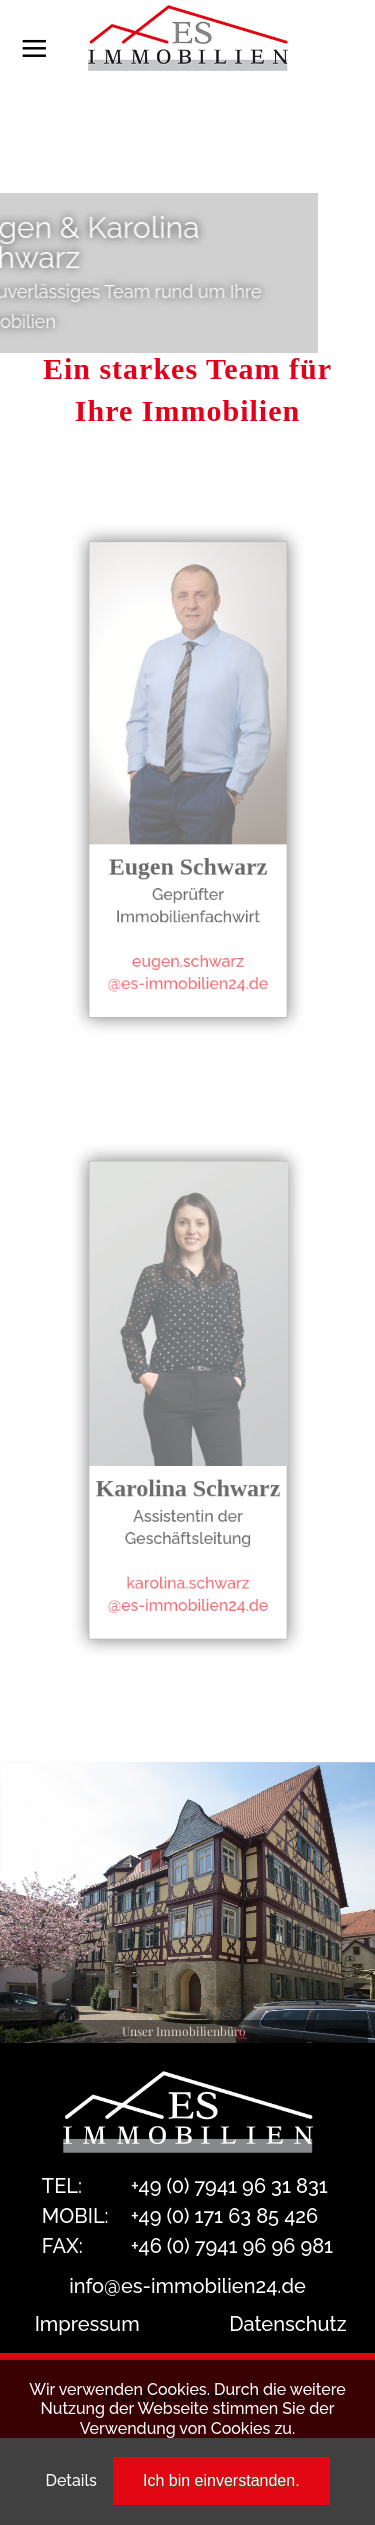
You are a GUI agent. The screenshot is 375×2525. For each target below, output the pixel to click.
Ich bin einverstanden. (221, 2480)
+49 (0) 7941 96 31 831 (229, 2186)
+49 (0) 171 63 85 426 (225, 2216)
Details (70, 2480)
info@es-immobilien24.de (187, 2286)
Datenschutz (287, 2324)
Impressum (87, 2324)
